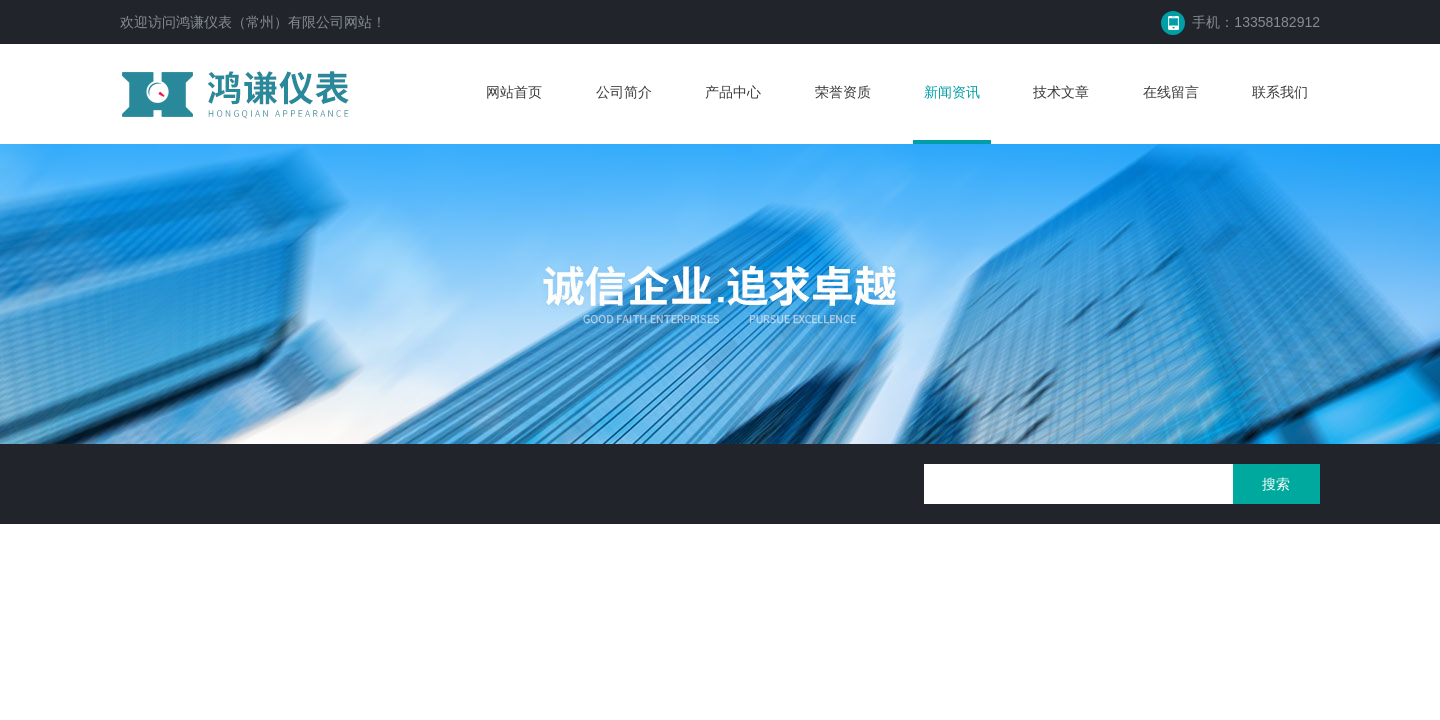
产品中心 (733, 92)
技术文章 (1061, 92)
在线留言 (1171, 92)
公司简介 (624, 92)
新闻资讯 (952, 92)
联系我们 (1280, 92)
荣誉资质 (843, 92)
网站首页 (514, 92)
